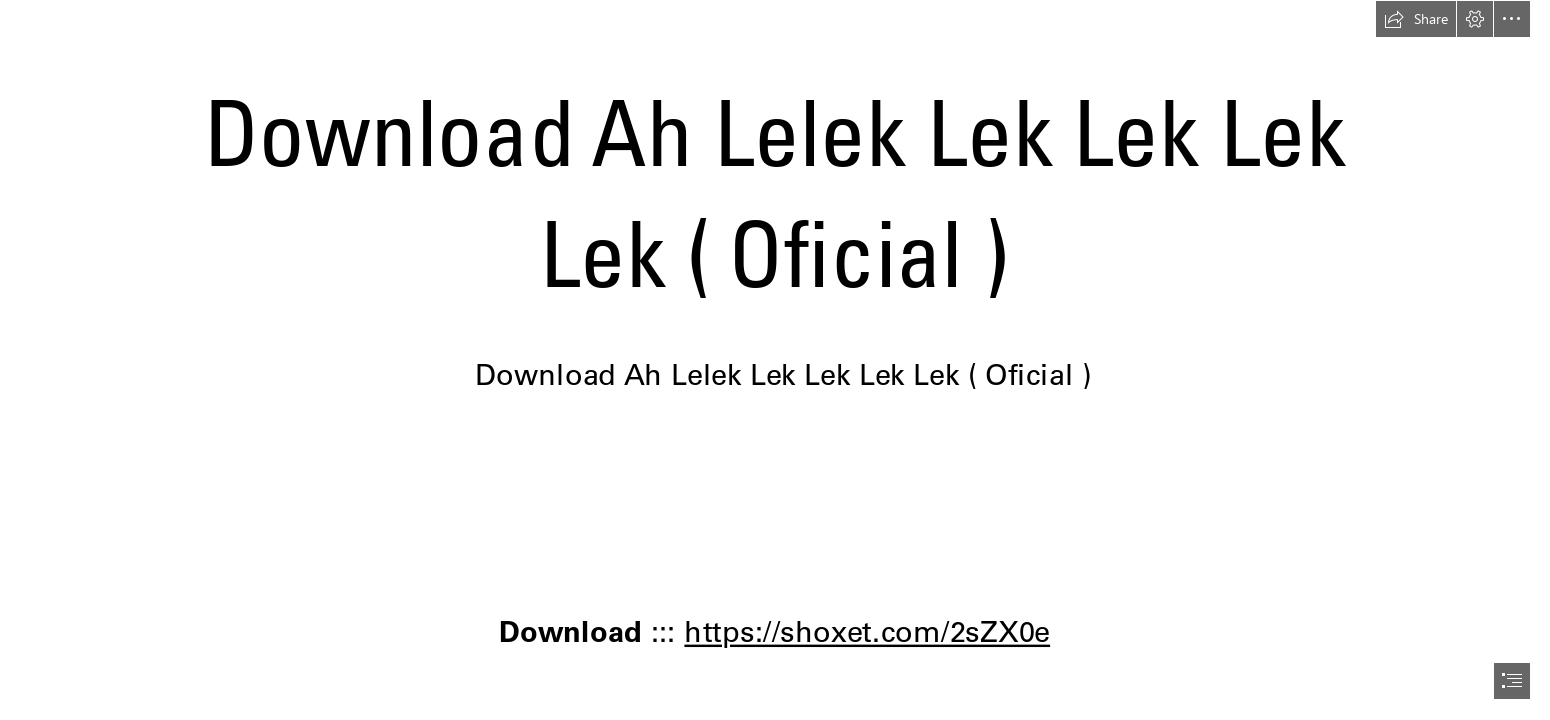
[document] (775, 360)
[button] (1416, 19)
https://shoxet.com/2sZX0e (868, 631)
